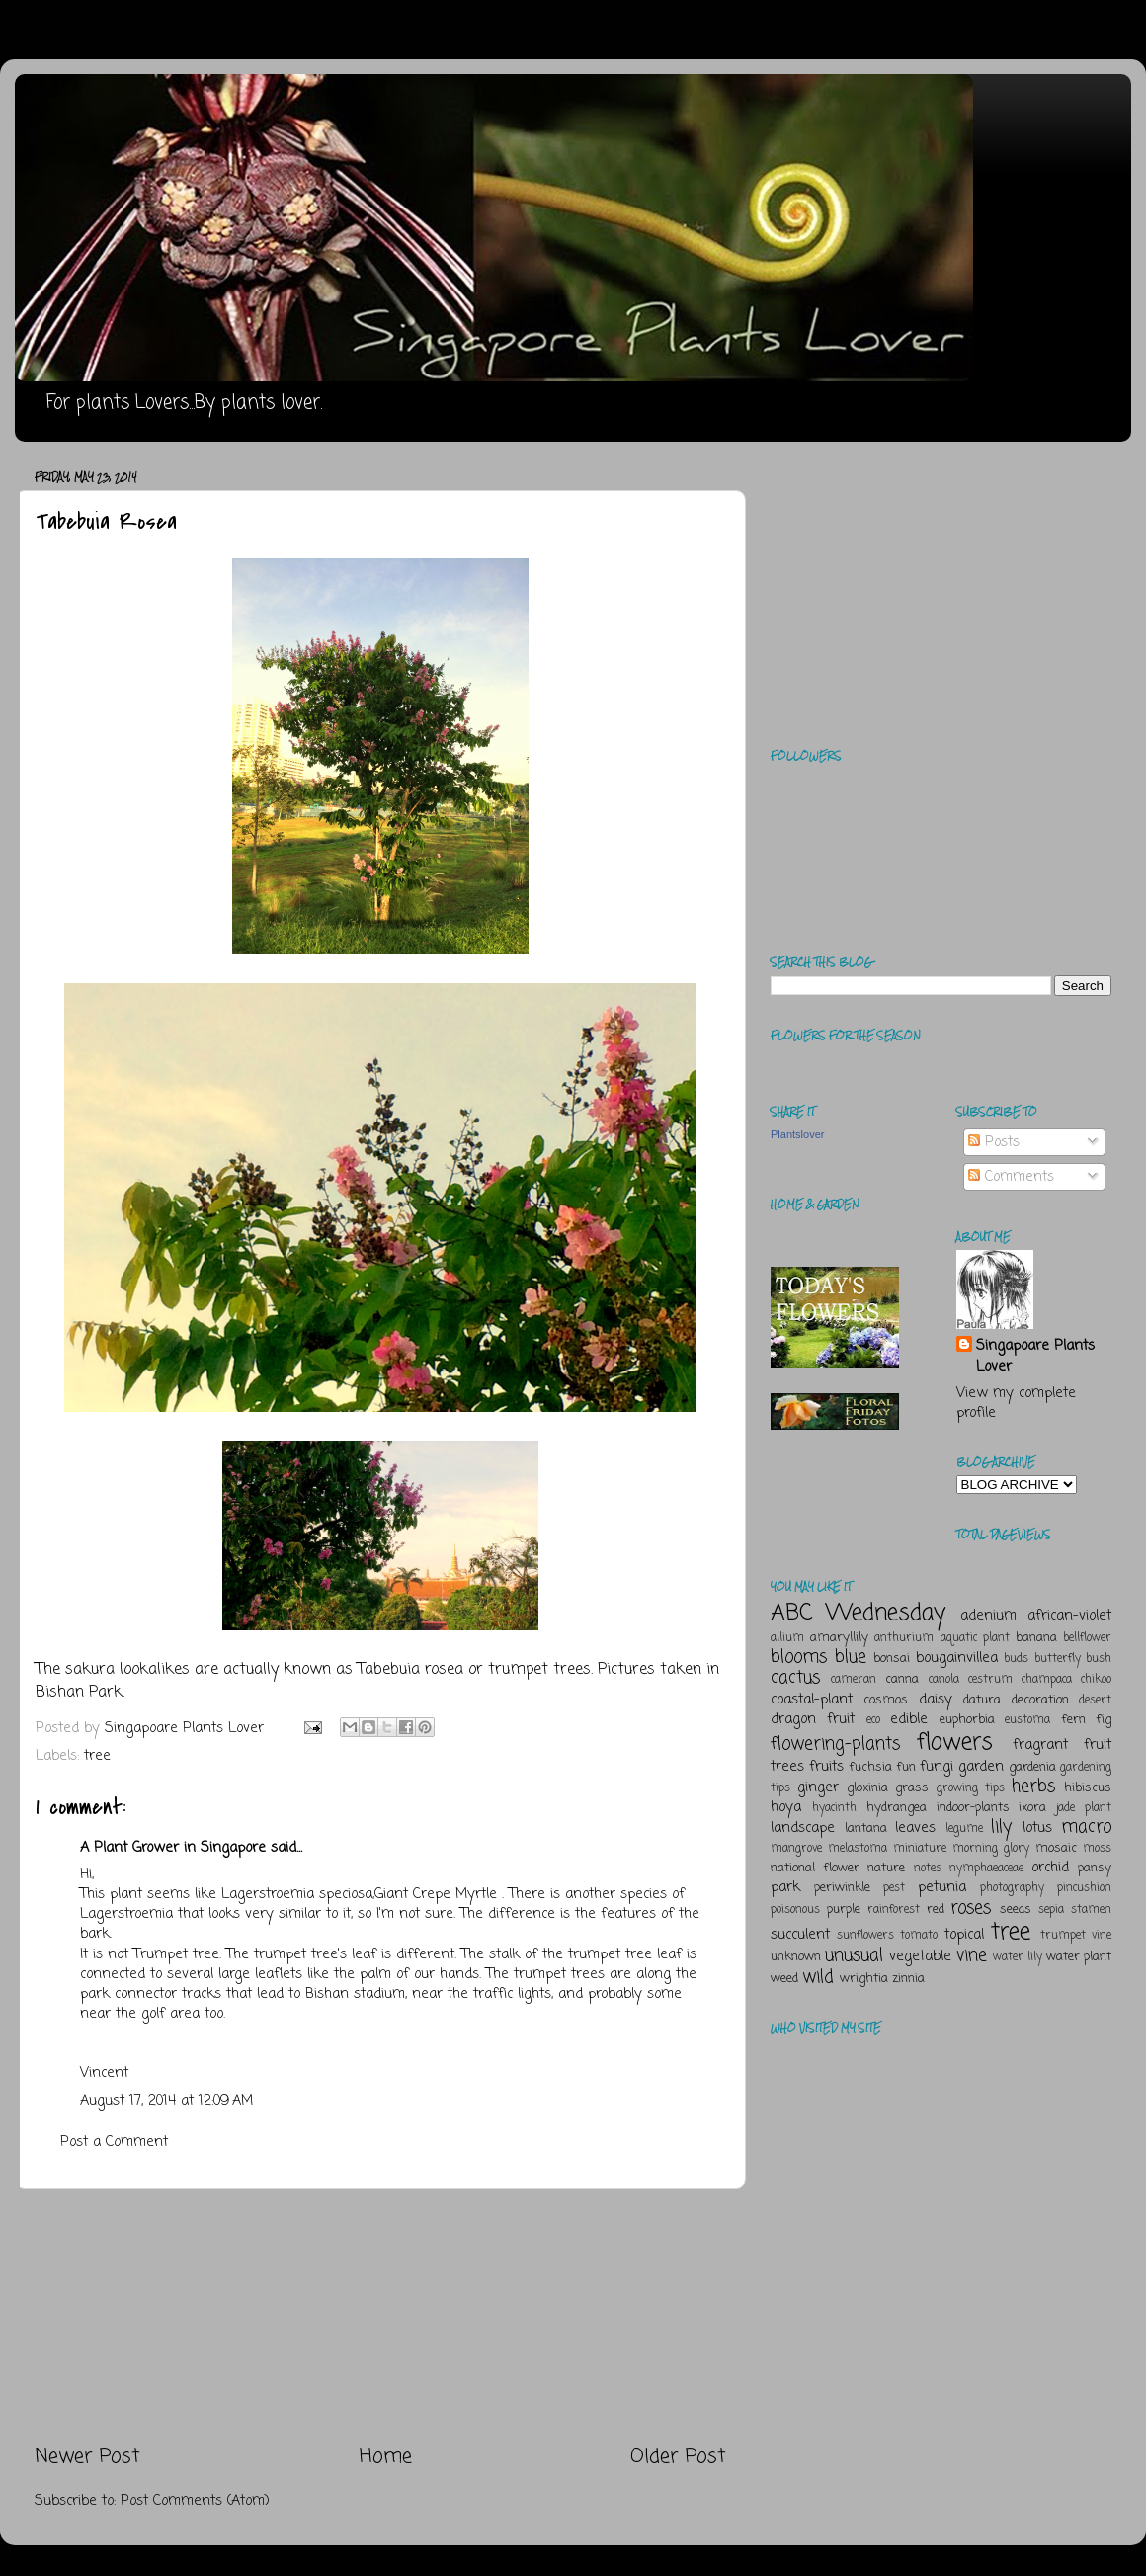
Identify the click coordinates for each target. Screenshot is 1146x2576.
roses (970, 1908)
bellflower (1087, 1638)
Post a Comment (114, 2142)
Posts (994, 1142)
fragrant (1040, 1745)
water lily (1017, 1957)
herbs (1033, 1786)
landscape (803, 1828)
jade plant (1083, 1808)
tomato (919, 1936)
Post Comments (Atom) (195, 2501)
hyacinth (834, 1808)
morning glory (990, 1849)
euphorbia (967, 1719)
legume (964, 1829)
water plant (1078, 1957)
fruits (826, 1767)
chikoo (1096, 1680)
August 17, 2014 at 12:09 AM (166, 2101)
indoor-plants (973, 1807)
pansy (1094, 1868)
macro (1086, 1827)
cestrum (990, 1680)
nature (886, 1868)
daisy (935, 1699)
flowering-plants (835, 1744)
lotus (1037, 1828)
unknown (796, 1957)
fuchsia (870, 1767)
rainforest (893, 1910)
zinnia (908, 1978)
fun (906, 1767)
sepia (1051, 1910)
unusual (854, 1955)
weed (784, 1978)
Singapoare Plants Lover (1035, 1355)
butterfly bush (1073, 1659)
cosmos (885, 1700)
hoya (786, 1807)
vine (971, 1955)
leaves (915, 1828)
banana (1036, 1637)
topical (964, 1935)
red (935, 1909)
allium (787, 1638)
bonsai (891, 1658)
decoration (1040, 1700)
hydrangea (896, 1807)
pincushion (1084, 1888)
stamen (1091, 1910)
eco (873, 1720)
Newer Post (87, 2457)
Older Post (678, 2457)
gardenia (1032, 1767)
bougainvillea (957, 1658)
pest (894, 1888)
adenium (988, 1615)
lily (1001, 1827)
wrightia (864, 1978)
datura (982, 1700)
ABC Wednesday (858, 1613)
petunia (942, 1887)
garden (981, 1767)
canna (902, 1679)
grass (912, 1788)
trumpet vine (1075, 1936)
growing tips (971, 1788)
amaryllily (839, 1637)
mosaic (1056, 1848)
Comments (1011, 1177)
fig (1103, 1719)
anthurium (904, 1638)
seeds (1015, 1909)
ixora (1032, 1807)
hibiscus (1087, 1788)
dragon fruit (813, 1719)
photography (1012, 1888)
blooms (799, 1657)
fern (1073, 1719)
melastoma (857, 1849)
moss (1097, 1849)
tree (97, 1756)
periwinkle (842, 1887)
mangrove (796, 1849)
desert (1095, 1700)
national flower (815, 1868)
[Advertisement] (380, 2316)
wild (818, 1977)
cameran (853, 1680)
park (785, 1887)
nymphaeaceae (986, 1868)
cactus (795, 1678)
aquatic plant (975, 1638)
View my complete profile (1016, 1403)
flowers (955, 1742)
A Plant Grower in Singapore (173, 1848)
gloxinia (867, 1788)
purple (843, 1909)
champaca (1047, 1680)
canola (944, 1680)
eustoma (1027, 1720)
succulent (800, 1935)
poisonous (795, 1910)
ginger (818, 1787)
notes (927, 1868)
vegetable (920, 1956)
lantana (866, 1828)
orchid (1050, 1867)
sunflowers (865, 1936)
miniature (919, 1849)
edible (909, 1719)
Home (386, 2457)
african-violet (1069, 1615)
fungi (936, 1767)
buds (1016, 1659)
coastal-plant (812, 1699)
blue (850, 1657)
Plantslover (797, 1134)
